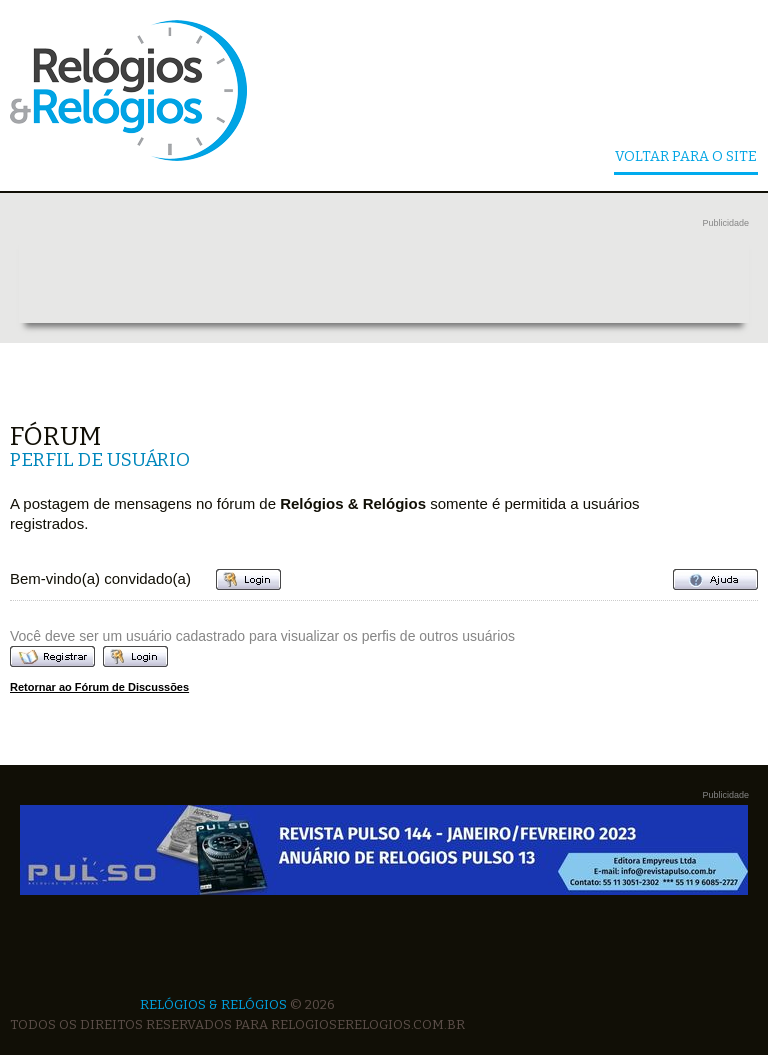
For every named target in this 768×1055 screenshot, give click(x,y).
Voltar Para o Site (686, 157)
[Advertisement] (384, 278)
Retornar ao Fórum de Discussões (99, 687)
